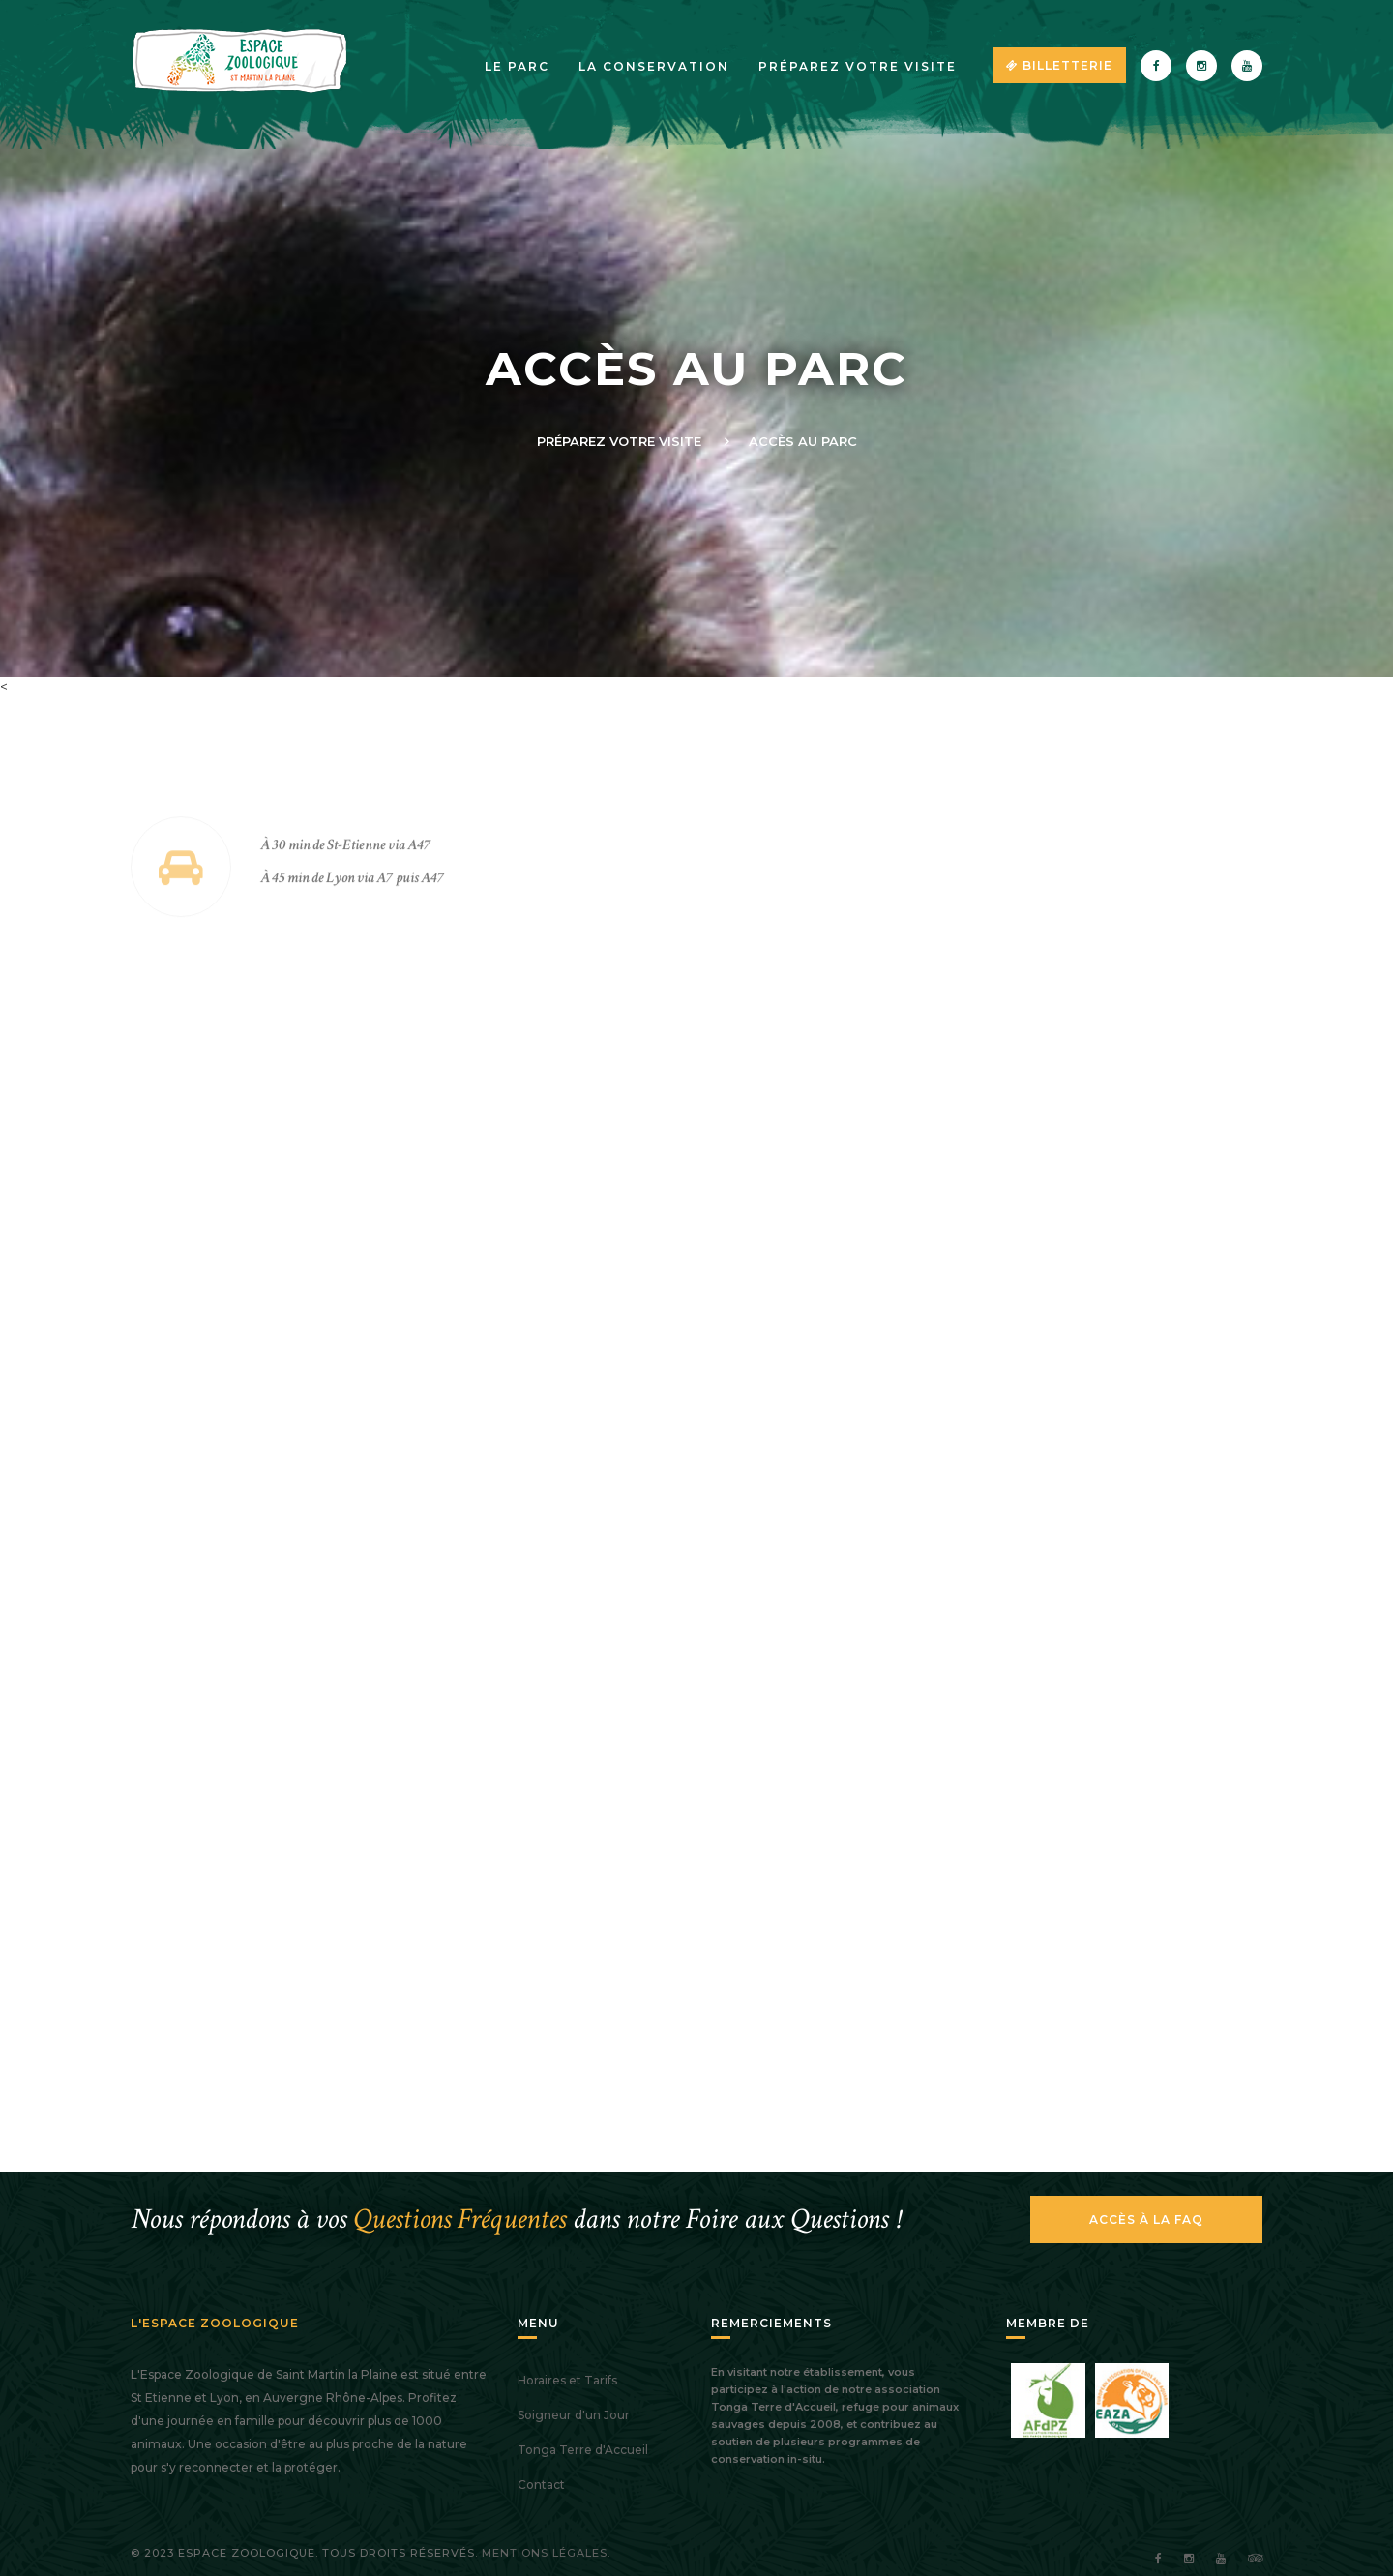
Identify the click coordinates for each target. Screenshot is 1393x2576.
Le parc (517, 66)
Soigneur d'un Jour (574, 2415)
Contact (541, 2484)
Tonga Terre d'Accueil (583, 2450)
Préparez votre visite (857, 66)
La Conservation (653, 66)
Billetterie (1059, 65)
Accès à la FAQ (1146, 2219)
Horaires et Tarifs (567, 2380)
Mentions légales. (546, 2553)
